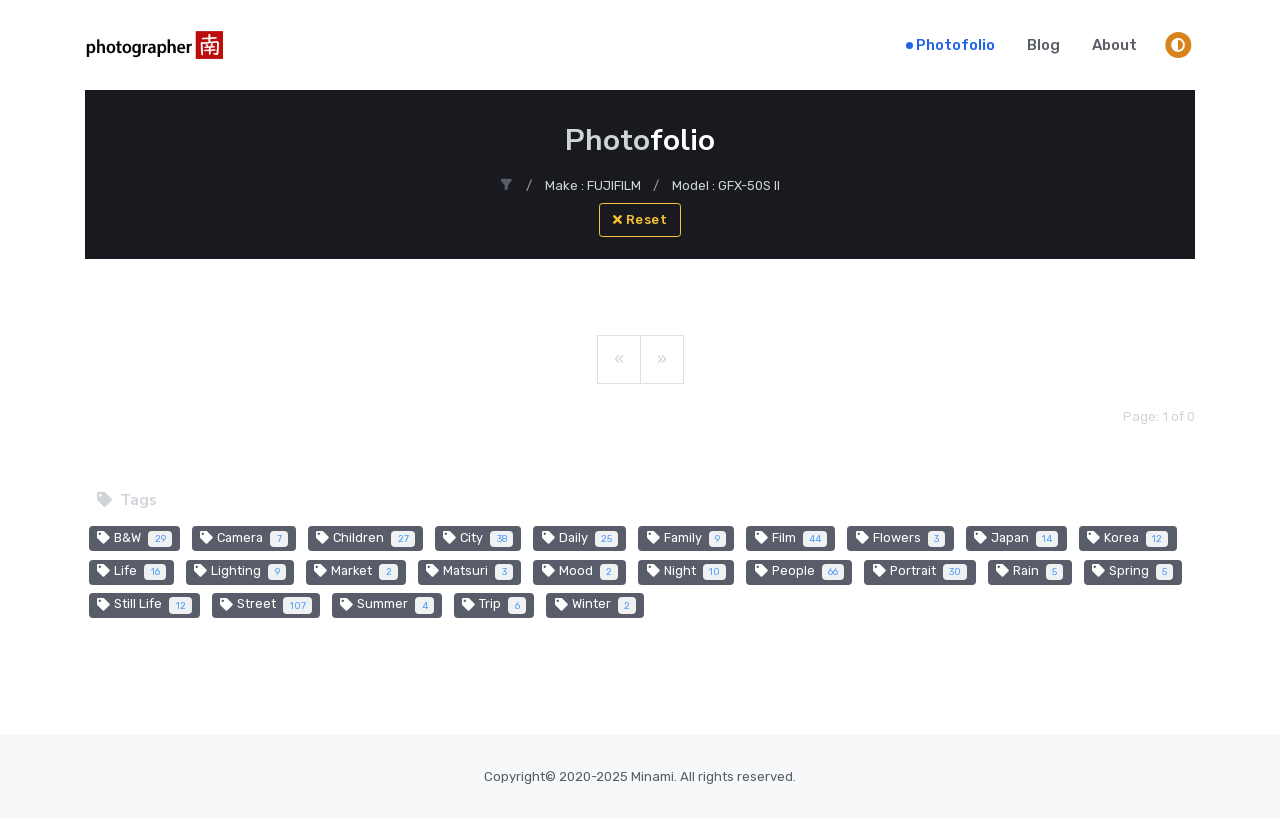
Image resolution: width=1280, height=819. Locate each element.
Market (356, 571)
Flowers (901, 538)
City (478, 538)
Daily (580, 538)
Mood (580, 571)
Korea (1128, 538)
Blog (1043, 45)
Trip (494, 605)
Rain (1030, 571)
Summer (387, 605)
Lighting (240, 571)
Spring (1133, 571)
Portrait (920, 571)
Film (791, 538)
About (1114, 45)
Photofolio (955, 45)
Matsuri (469, 571)
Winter (596, 605)
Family (687, 538)
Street (266, 605)
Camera (244, 538)
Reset (640, 219)
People (800, 571)
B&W (134, 538)
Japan (1016, 538)
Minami (652, 776)
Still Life (144, 605)
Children (365, 538)
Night (687, 571)
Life (131, 571)
